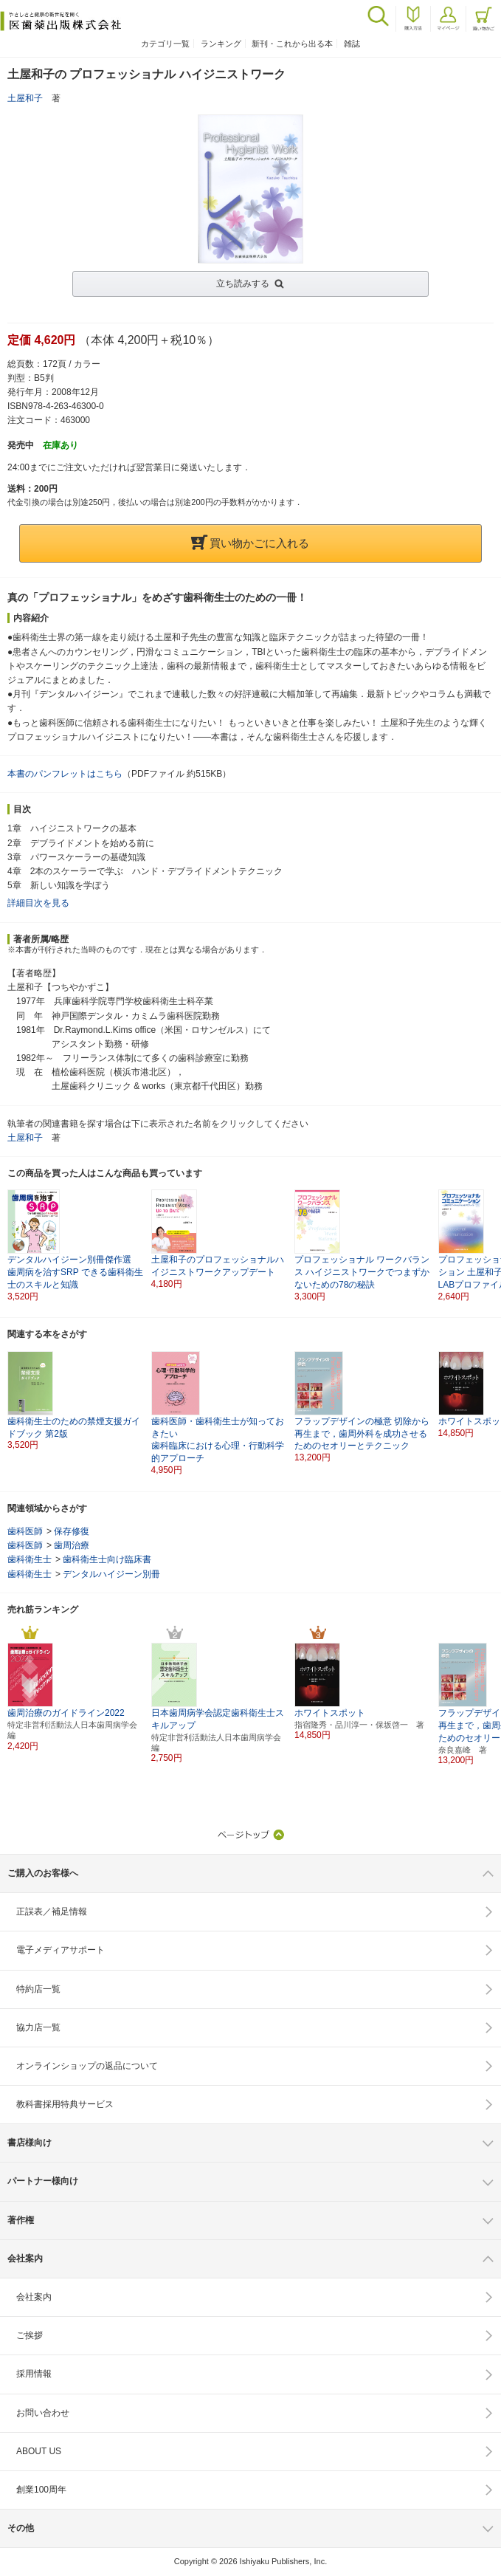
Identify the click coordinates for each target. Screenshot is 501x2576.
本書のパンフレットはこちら (64, 774)
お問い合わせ (42, 2413)
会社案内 (34, 2297)
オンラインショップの (87, 2066)
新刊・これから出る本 (292, 43)
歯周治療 (71, 1545)
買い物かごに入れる (250, 543)
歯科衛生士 (29, 1559)
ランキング (221, 43)
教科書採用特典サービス (65, 2104)
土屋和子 (25, 98)
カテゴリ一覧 (165, 43)
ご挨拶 (29, 2335)
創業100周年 (41, 2489)
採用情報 (34, 2374)
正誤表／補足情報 (51, 1911)
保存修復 (71, 1531)
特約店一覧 (38, 1989)
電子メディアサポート (60, 1950)
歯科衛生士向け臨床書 (107, 1559)
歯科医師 (25, 1531)
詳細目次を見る (38, 903)
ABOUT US (38, 2451)
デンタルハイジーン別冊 (111, 1574)
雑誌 (352, 43)
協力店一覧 (38, 2027)
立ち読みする (242, 283)
